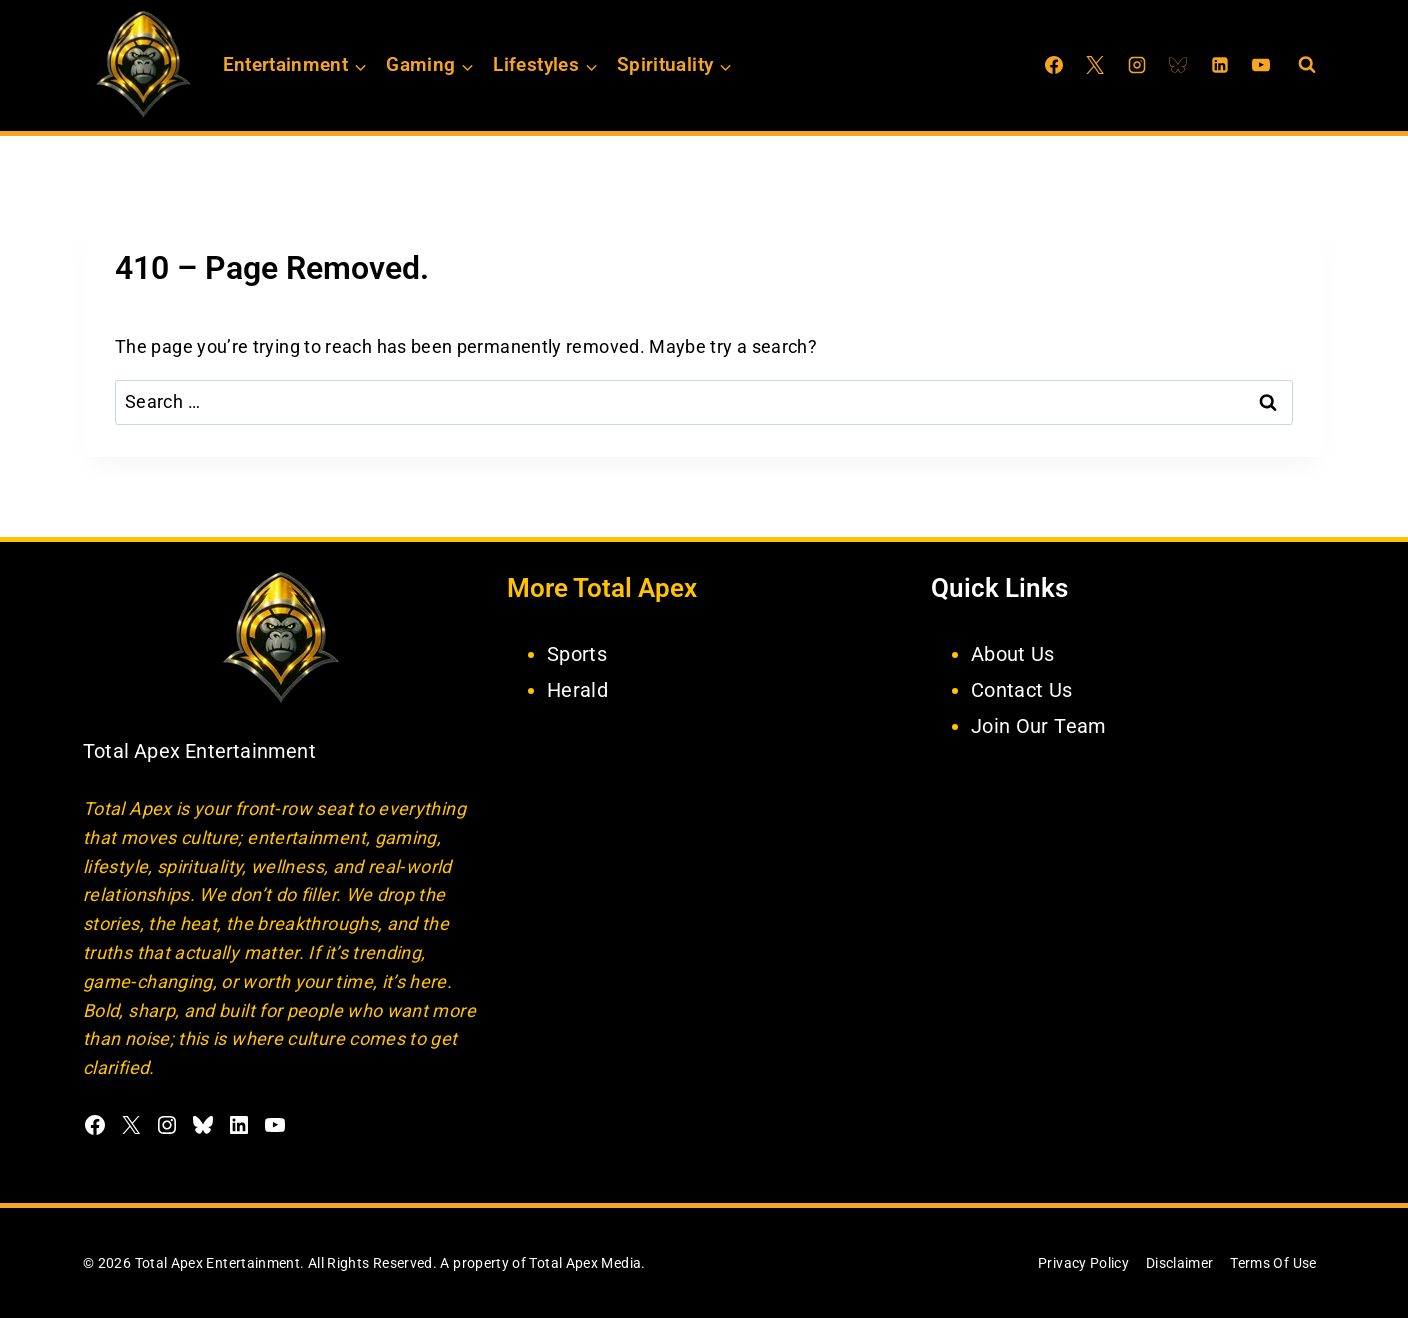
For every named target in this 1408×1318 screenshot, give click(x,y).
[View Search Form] (1307, 65)
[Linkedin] (1220, 65)
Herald (577, 690)
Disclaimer (1180, 1263)
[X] (1095, 65)
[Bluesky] (1178, 65)
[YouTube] (1261, 65)
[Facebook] (1054, 65)
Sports (577, 654)
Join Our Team (1039, 726)
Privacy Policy (1083, 1263)
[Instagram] (1137, 65)
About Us (1013, 654)
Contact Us (1022, 690)
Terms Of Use (1273, 1263)
